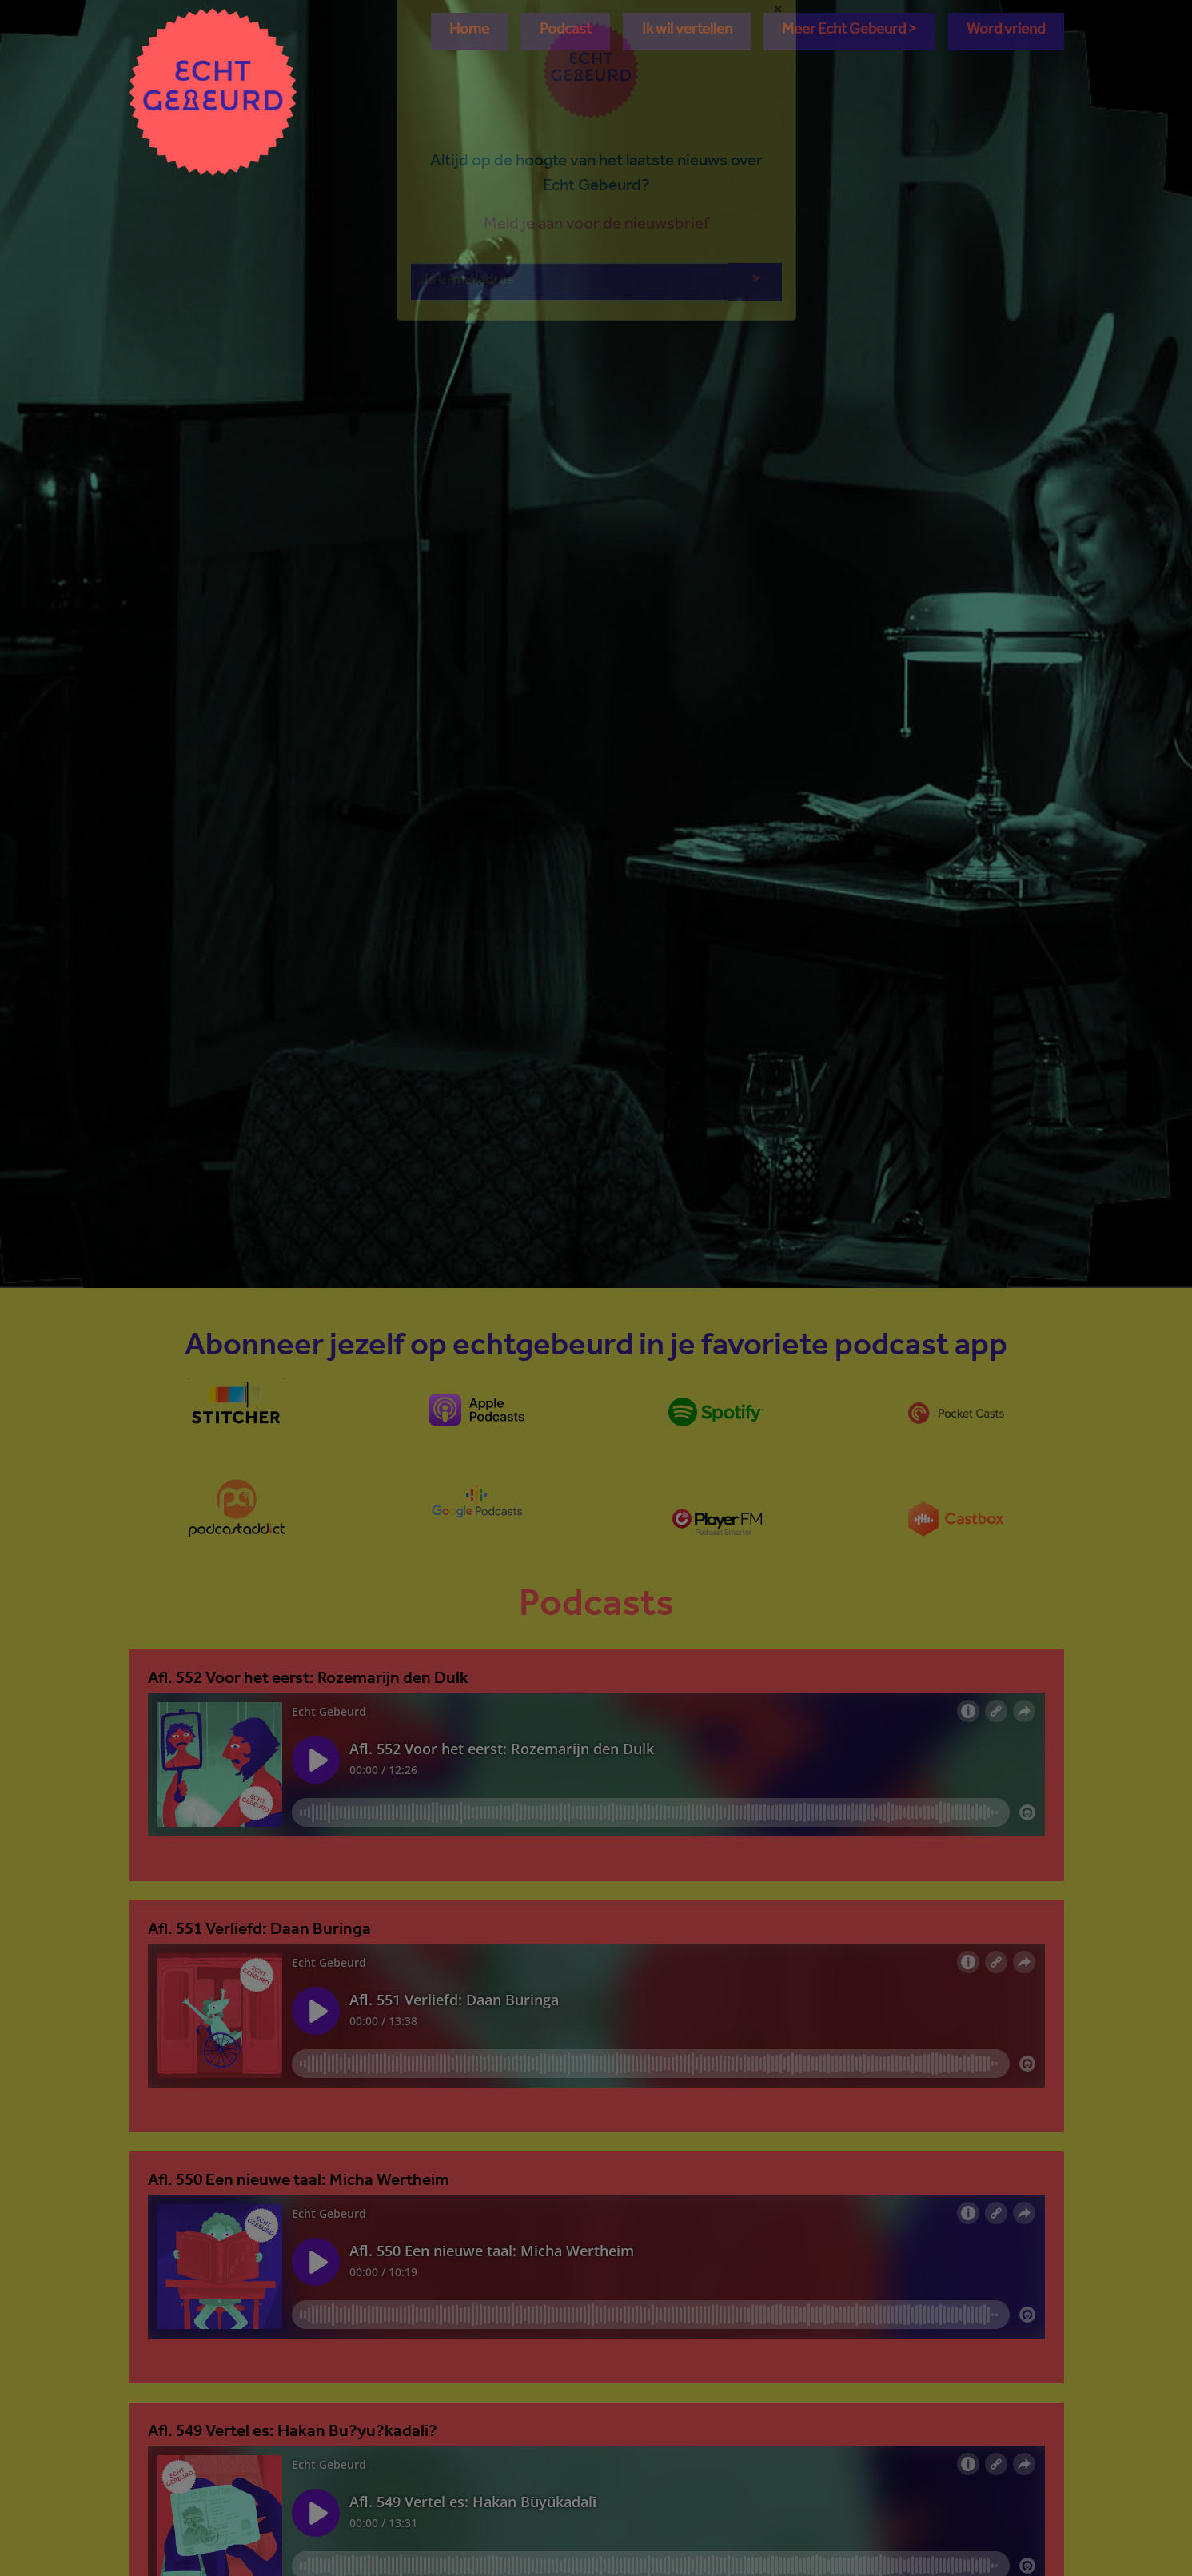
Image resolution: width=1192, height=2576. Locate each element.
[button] (849, 31)
